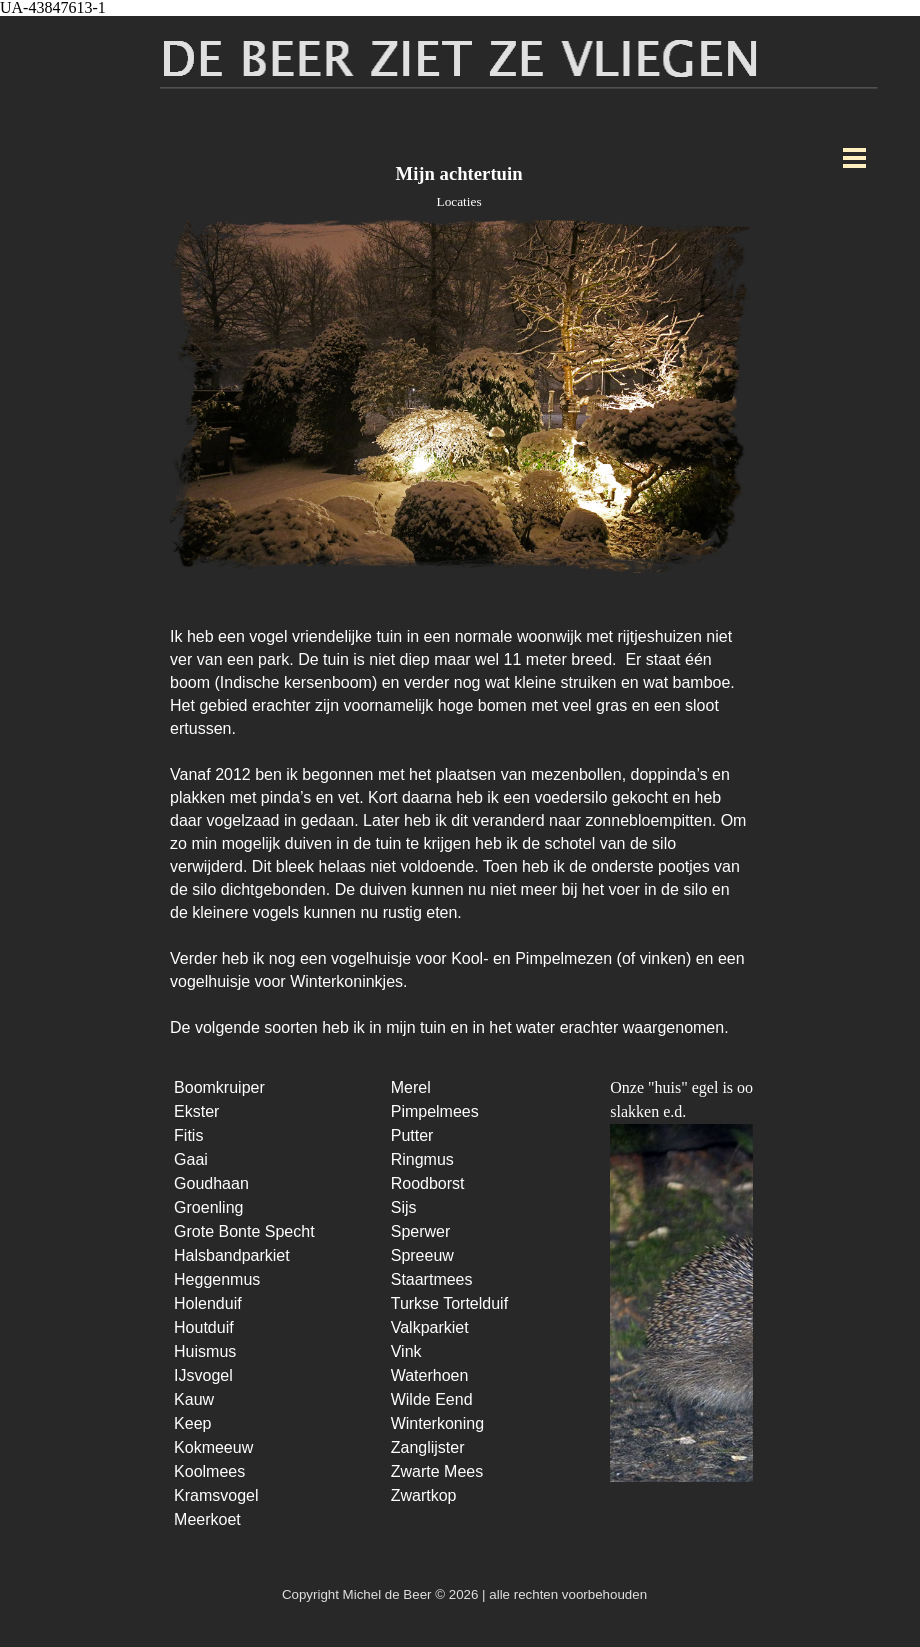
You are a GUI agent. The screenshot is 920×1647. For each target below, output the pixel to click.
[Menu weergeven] (854, 157)
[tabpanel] (460, 822)
